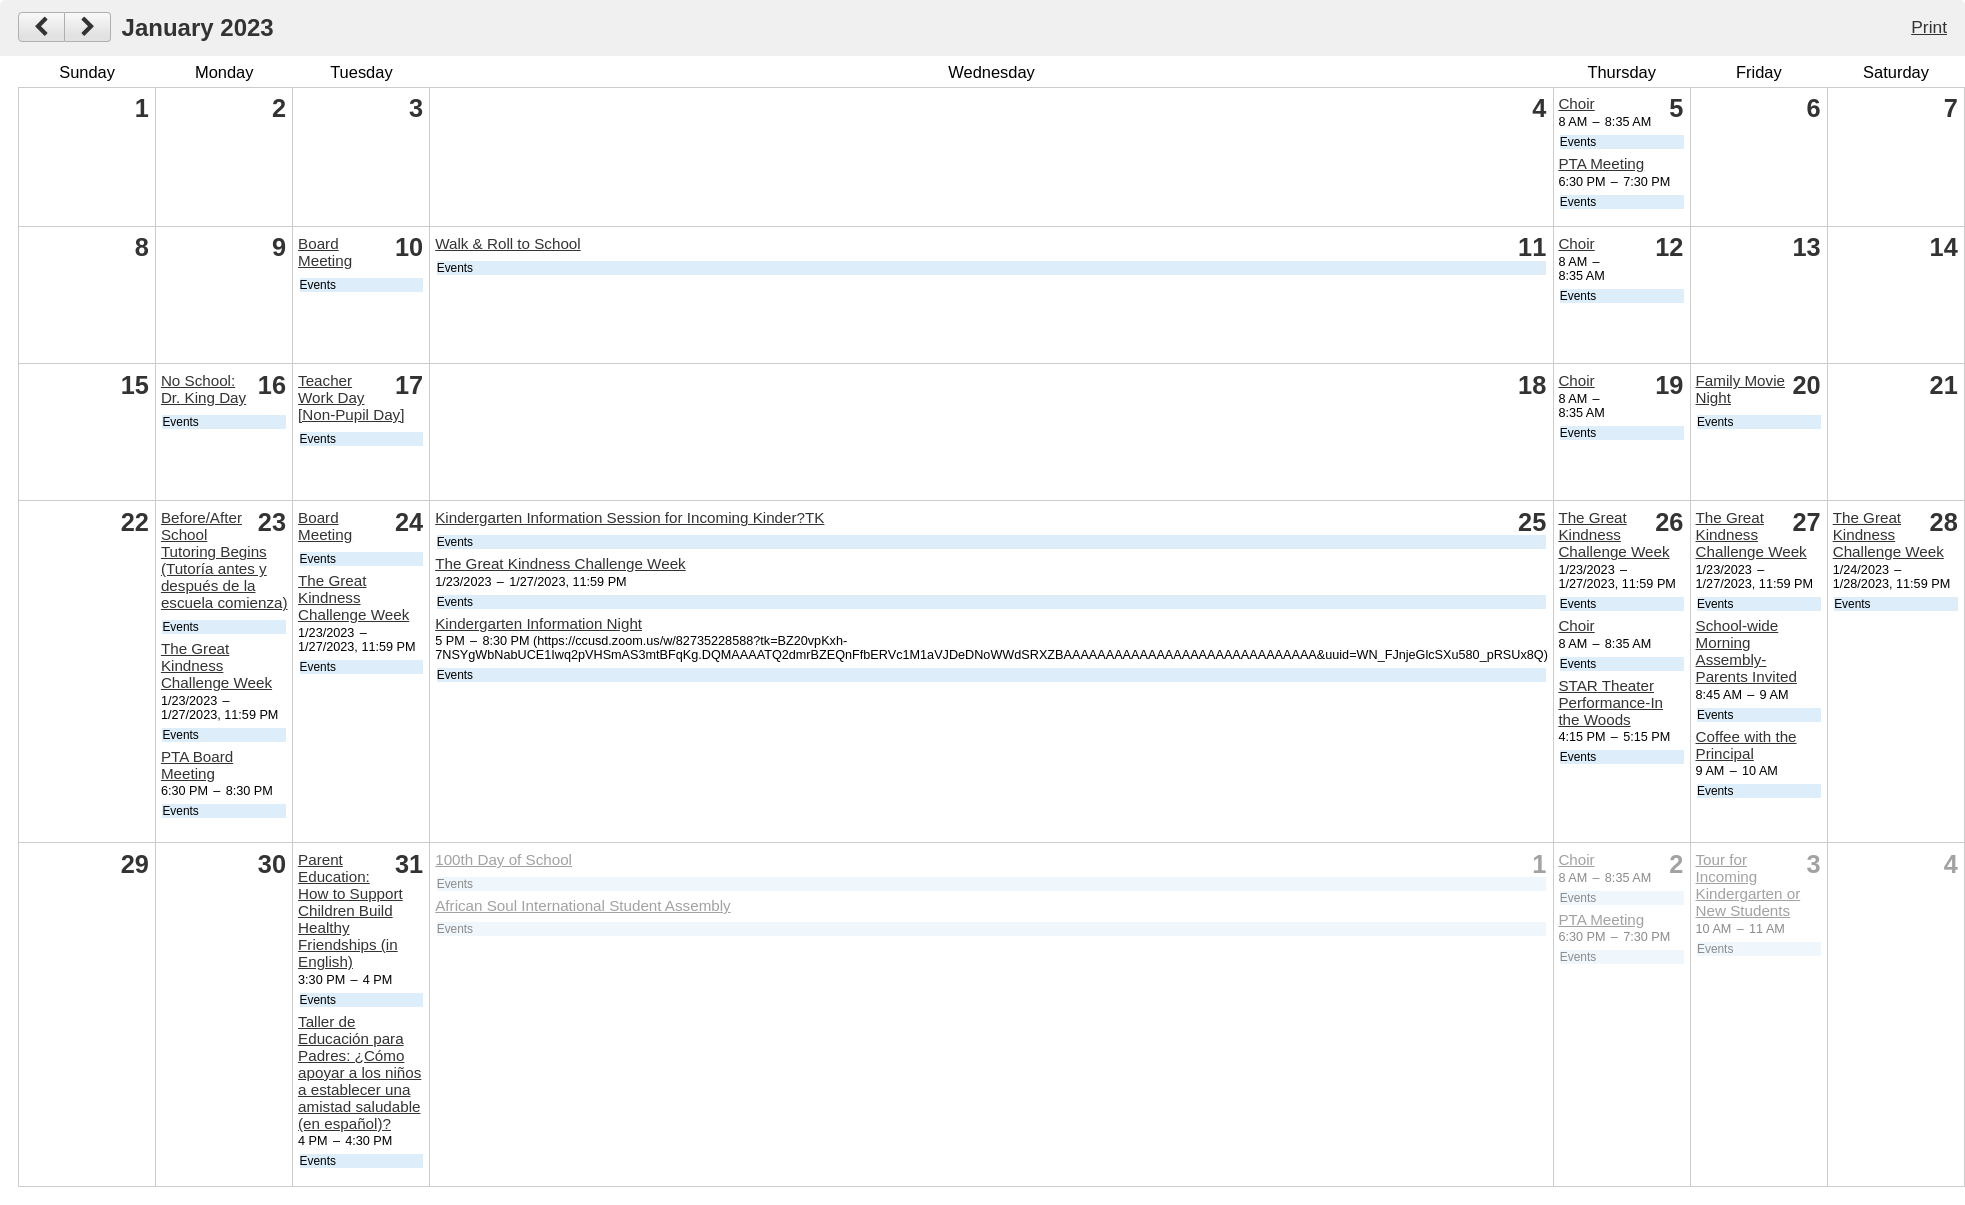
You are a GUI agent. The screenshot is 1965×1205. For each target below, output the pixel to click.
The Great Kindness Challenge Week (216, 665)
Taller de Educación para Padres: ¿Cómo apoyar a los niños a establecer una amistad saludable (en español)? (359, 1072)
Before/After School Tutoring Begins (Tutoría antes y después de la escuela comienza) (224, 560)
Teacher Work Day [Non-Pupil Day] (351, 397)
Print (1929, 27)
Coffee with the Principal (1746, 745)
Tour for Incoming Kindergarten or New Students (1748, 885)
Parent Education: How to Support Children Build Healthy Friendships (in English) (350, 910)
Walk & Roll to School (507, 243)
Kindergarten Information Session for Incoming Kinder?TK (629, 517)
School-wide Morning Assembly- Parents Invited (1746, 651)
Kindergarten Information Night (538, 623)
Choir (1576, 103)
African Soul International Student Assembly (582, 905)
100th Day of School (503, 859)
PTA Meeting (1601, 163)
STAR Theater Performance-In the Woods (1610, 702)
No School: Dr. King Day (203, 389)
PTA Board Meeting (197, 765)
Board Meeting (325, 252)
